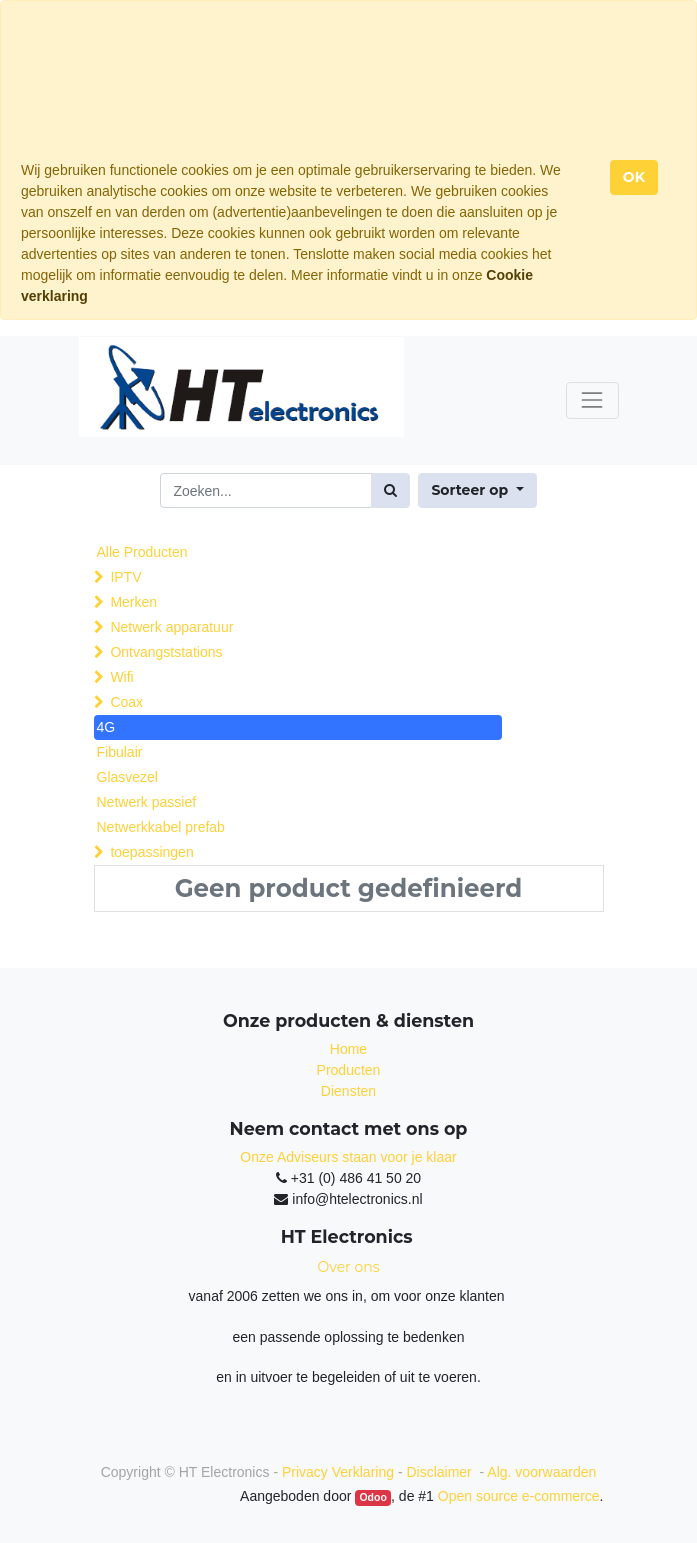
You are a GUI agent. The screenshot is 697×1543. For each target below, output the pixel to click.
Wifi (121, 677)
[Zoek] (390, 490)
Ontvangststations (166, 652)
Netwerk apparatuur (171, 627)
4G (106, 727)
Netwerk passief (147, 802)
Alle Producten (142, 552)
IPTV (125, 577)
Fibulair (120, 752)
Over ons (349, 1267)
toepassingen (151, 852)
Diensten (348, 1091)
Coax (126, 702)
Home (348, 1049)
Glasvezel (127, 777)
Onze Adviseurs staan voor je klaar (348, 1157)
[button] (477, 490)
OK (634, 177)
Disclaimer (440, 1472)
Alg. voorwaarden (541, 1472)
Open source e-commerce (519, 1496)
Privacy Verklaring (338, 1472)
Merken (133, 602)
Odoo (372, 1497)
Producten (349, 1070)
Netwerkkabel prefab (161, 827)
